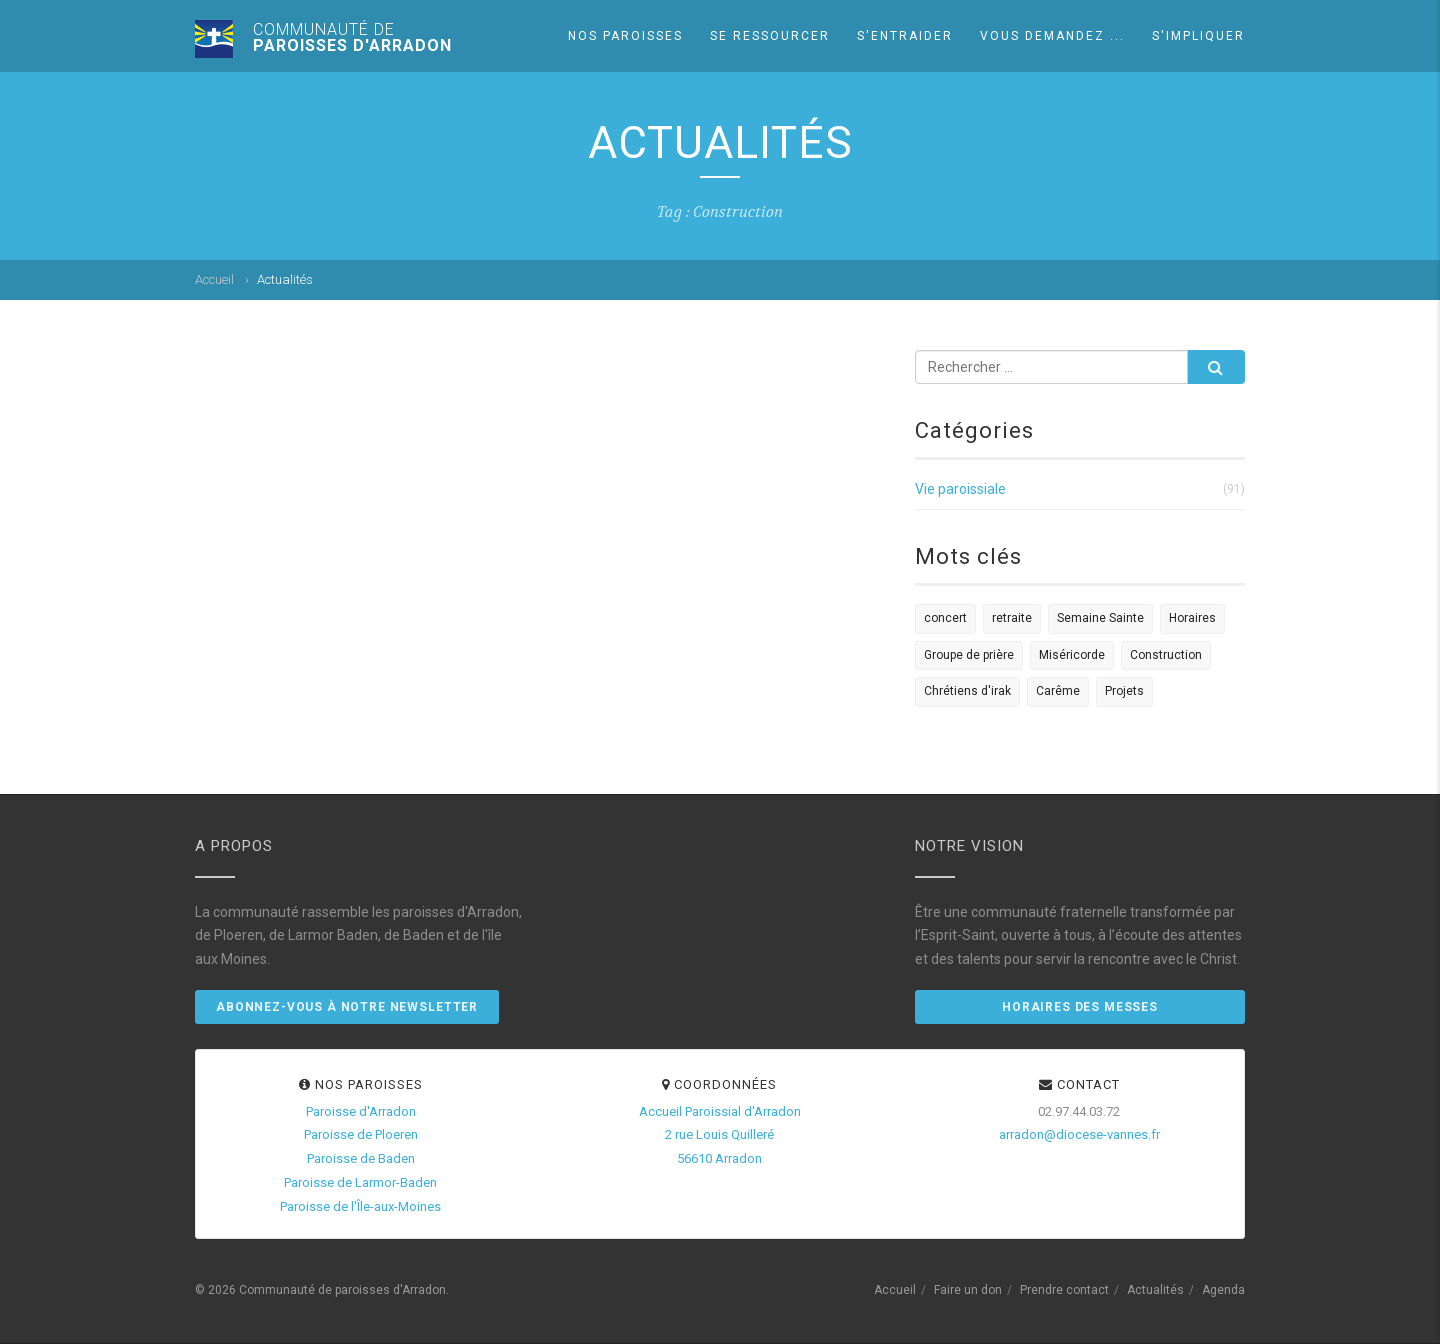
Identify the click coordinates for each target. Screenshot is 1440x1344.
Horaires (1192, 618)
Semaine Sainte (1100, 618)
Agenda (1223, 1290)
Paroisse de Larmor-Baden (360, 1182)
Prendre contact (1064, 1290)
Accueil (214, 279)
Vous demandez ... (1052, 36)
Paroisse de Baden (361, 1158)
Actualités (1155, 1290)
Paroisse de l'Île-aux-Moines (360, 1206)
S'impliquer (1198, 36)
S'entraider (905, 36)
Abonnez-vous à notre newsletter (347, 1007)
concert (945, 618)
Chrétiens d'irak (967, 691)
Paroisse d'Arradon (361, 1111)
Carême (1058, 691)
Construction (1166, 655)
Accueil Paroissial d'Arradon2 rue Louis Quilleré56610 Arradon (720, 1135)
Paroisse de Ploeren (361, 1134)
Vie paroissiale (960, 489)
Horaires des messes (1080, 1007)
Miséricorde (1072, 655)
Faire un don (968, 1290)
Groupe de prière (969, 655)
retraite (1012, 618)
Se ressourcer (770, 36)
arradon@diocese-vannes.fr (1079, 1134)
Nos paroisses (625, 36)
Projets (1124, 691)
